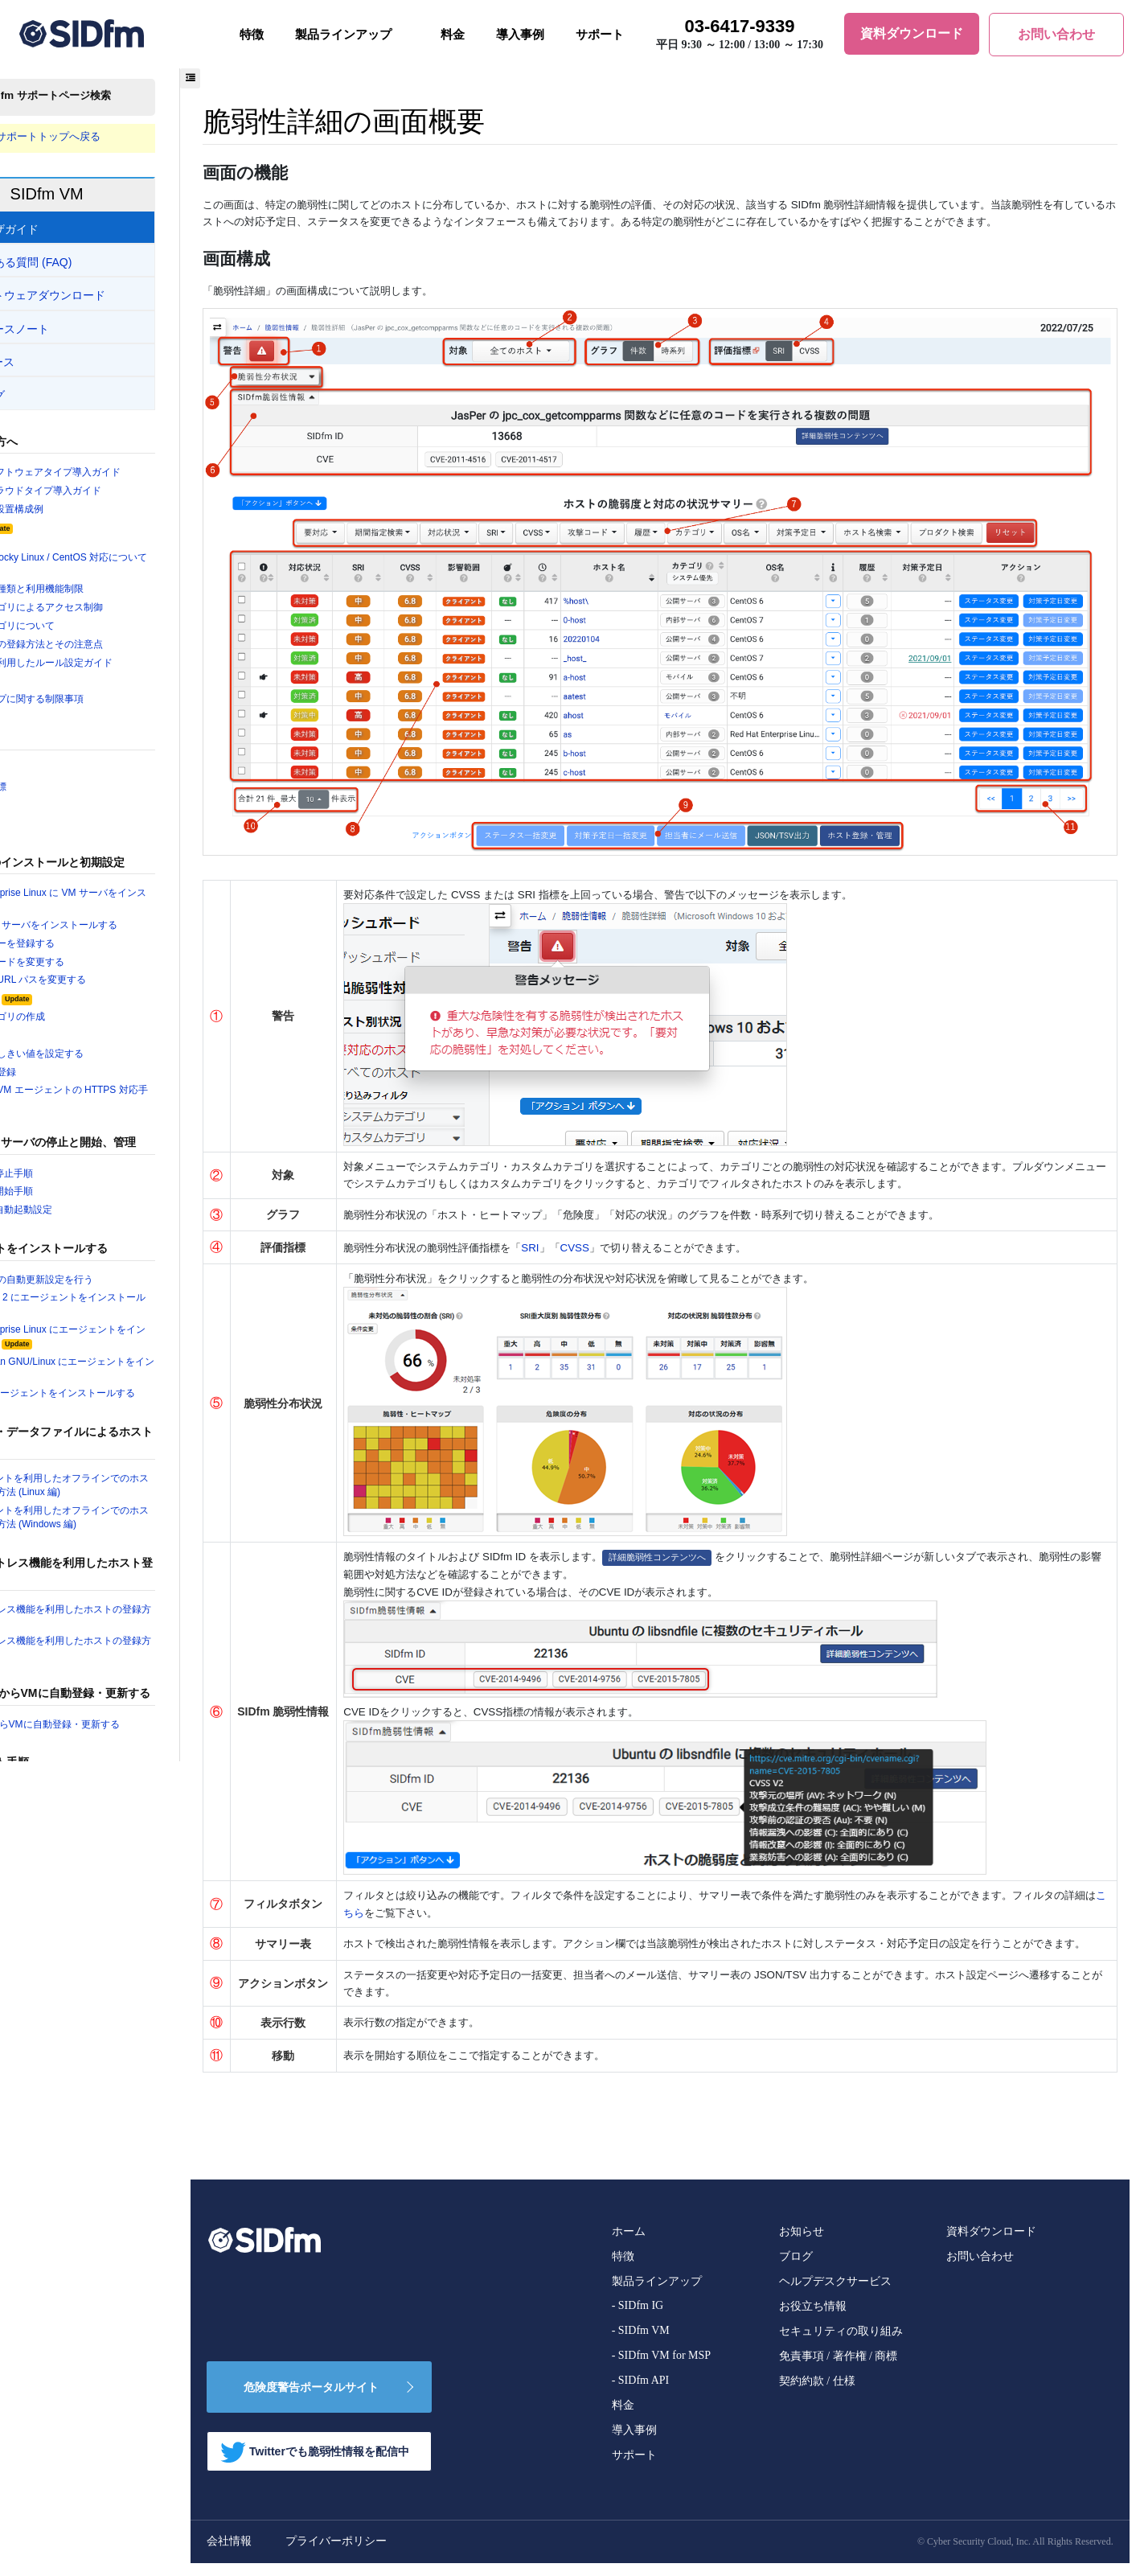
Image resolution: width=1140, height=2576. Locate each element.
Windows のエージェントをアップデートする (130, 1985)
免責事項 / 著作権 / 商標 (837, 2369)
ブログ (795, 2269)
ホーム (628, 2244)
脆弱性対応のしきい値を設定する (102, 1072)
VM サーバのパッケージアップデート (111, 1847)
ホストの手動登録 (66, 1091)
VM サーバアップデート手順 (109, 1828)
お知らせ (800, 2244)
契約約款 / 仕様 (816, 2394)
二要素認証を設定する (76, 2537)
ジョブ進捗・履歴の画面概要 (92, 2239)
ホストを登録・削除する (81, 2556)
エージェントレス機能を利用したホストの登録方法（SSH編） (128, 1648)
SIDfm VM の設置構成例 (80, 512)
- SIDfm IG (637, 2318)
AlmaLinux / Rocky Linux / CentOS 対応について (129, 569)
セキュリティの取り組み (840, 2344)
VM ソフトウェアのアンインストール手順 (121, 2054)
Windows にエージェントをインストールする (130, 1422)
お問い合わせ (979, 2269)
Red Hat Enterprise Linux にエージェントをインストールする (129, 1362)
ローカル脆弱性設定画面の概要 (97, 2276)
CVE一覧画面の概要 (71, 2391)
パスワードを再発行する (81, 2518)
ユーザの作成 (55, 1053)
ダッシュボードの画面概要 (87, 2124)
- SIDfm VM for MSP (660, 2368)
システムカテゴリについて (87, 633)
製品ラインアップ (343, 34)
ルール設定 (69, 2354)
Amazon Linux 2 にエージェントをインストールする (130, 1329)
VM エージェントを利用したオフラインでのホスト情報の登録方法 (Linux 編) (127, 1514)
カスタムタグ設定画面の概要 (92, 2372)
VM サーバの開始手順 (74, 1213)
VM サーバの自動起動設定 (85, 1233)
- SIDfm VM (640, 2343)
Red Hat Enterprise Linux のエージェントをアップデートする (129, 1926)
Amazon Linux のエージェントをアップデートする (130, 1892)
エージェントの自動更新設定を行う (107, 1303)
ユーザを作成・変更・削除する (97, 2461)
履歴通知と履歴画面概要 (81, 2315)
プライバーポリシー (422, 2554)
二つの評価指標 (60, 798)
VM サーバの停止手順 (74, 1195)
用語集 (39, 779)
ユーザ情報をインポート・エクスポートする (128, 2480)
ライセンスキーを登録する (87, 958)
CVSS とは (54, 836)
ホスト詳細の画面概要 (76, 2163)
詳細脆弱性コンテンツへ (761, 1548)
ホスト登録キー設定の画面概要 (97, 2334)
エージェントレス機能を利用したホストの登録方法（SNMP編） (128, 1681)
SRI (630, 1236)
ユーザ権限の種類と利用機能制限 (102, 595)
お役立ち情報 (812, 2319)
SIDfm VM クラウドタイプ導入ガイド (111, 493)
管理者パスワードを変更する (92, 978)
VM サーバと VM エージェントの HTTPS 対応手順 (131, 1118)
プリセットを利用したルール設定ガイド (118, 670)
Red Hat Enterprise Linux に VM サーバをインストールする (129, 913)
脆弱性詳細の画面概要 (76, 2201)
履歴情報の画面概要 (71, 2220)
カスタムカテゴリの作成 (81, 1034)
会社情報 (315, 2554)
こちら (581, 1907)
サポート (600, 34)
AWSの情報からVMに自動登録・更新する (121, 1758)
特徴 (252, 34)
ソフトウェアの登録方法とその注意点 (113, 652)
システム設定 (74, 1016)
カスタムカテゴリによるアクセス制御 (113, 614)
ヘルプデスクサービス (834, 2294)
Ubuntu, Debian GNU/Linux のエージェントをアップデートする (128, 1959)
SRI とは (49, 817)
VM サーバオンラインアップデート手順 (116, 1866)
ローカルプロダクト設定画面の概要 (107, 2258)
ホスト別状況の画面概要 (81, 2144)
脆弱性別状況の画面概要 (81, 2182)
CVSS (677, 1236)
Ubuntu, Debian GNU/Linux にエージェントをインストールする (128, 1395)
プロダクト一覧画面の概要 (87, 2296)
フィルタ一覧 (55, 690)
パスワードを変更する (76, 2499)
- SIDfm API (640, 2393)
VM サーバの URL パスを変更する (103, 996)
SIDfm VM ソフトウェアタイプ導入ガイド (121, 474)
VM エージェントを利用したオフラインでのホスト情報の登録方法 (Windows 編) (127, 1548)
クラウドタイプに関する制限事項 (102, 709)
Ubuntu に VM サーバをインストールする (120, 939)
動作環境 (64, 532)
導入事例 (520, 34)
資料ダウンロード (990, 2244)
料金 (453, 34)
